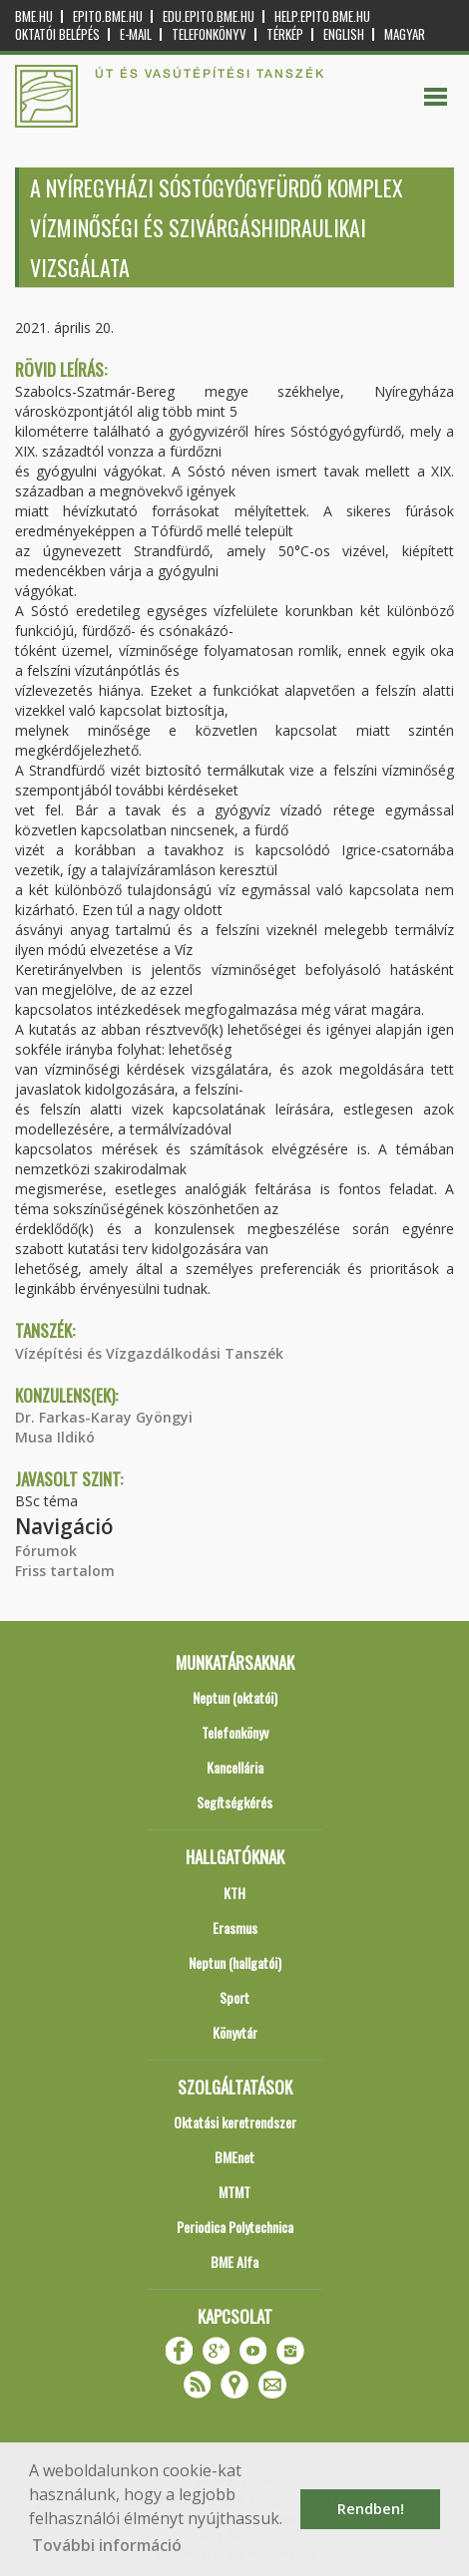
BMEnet (234, 2156)
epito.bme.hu (108, 16)
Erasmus (235, 1927)
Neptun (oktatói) (235, 1697)
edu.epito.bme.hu (208, 16)
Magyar (404, 34)
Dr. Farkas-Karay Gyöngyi (104, 1417)
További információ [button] (107, 2545)
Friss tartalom (65, 1570)
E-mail (136, 34)
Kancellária (235, 1767)
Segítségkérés (234, 1801)
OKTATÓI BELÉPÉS (57, 34)
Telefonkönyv (209, 34)
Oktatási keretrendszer (235, 2121)
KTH (234, 1892)
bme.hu (34, 16)
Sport (234, 1997)
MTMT (234, 2191)
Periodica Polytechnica (235, 2226)
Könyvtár (235, 2032)
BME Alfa (234, 2261)
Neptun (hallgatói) (235, 1962)
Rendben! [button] (370, 2508)
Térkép (284, 34)
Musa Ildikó (55, 1437)
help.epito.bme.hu (322, 16)
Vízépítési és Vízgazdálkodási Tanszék (149, 1353)
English (343, 34)
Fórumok (46, 1550)
